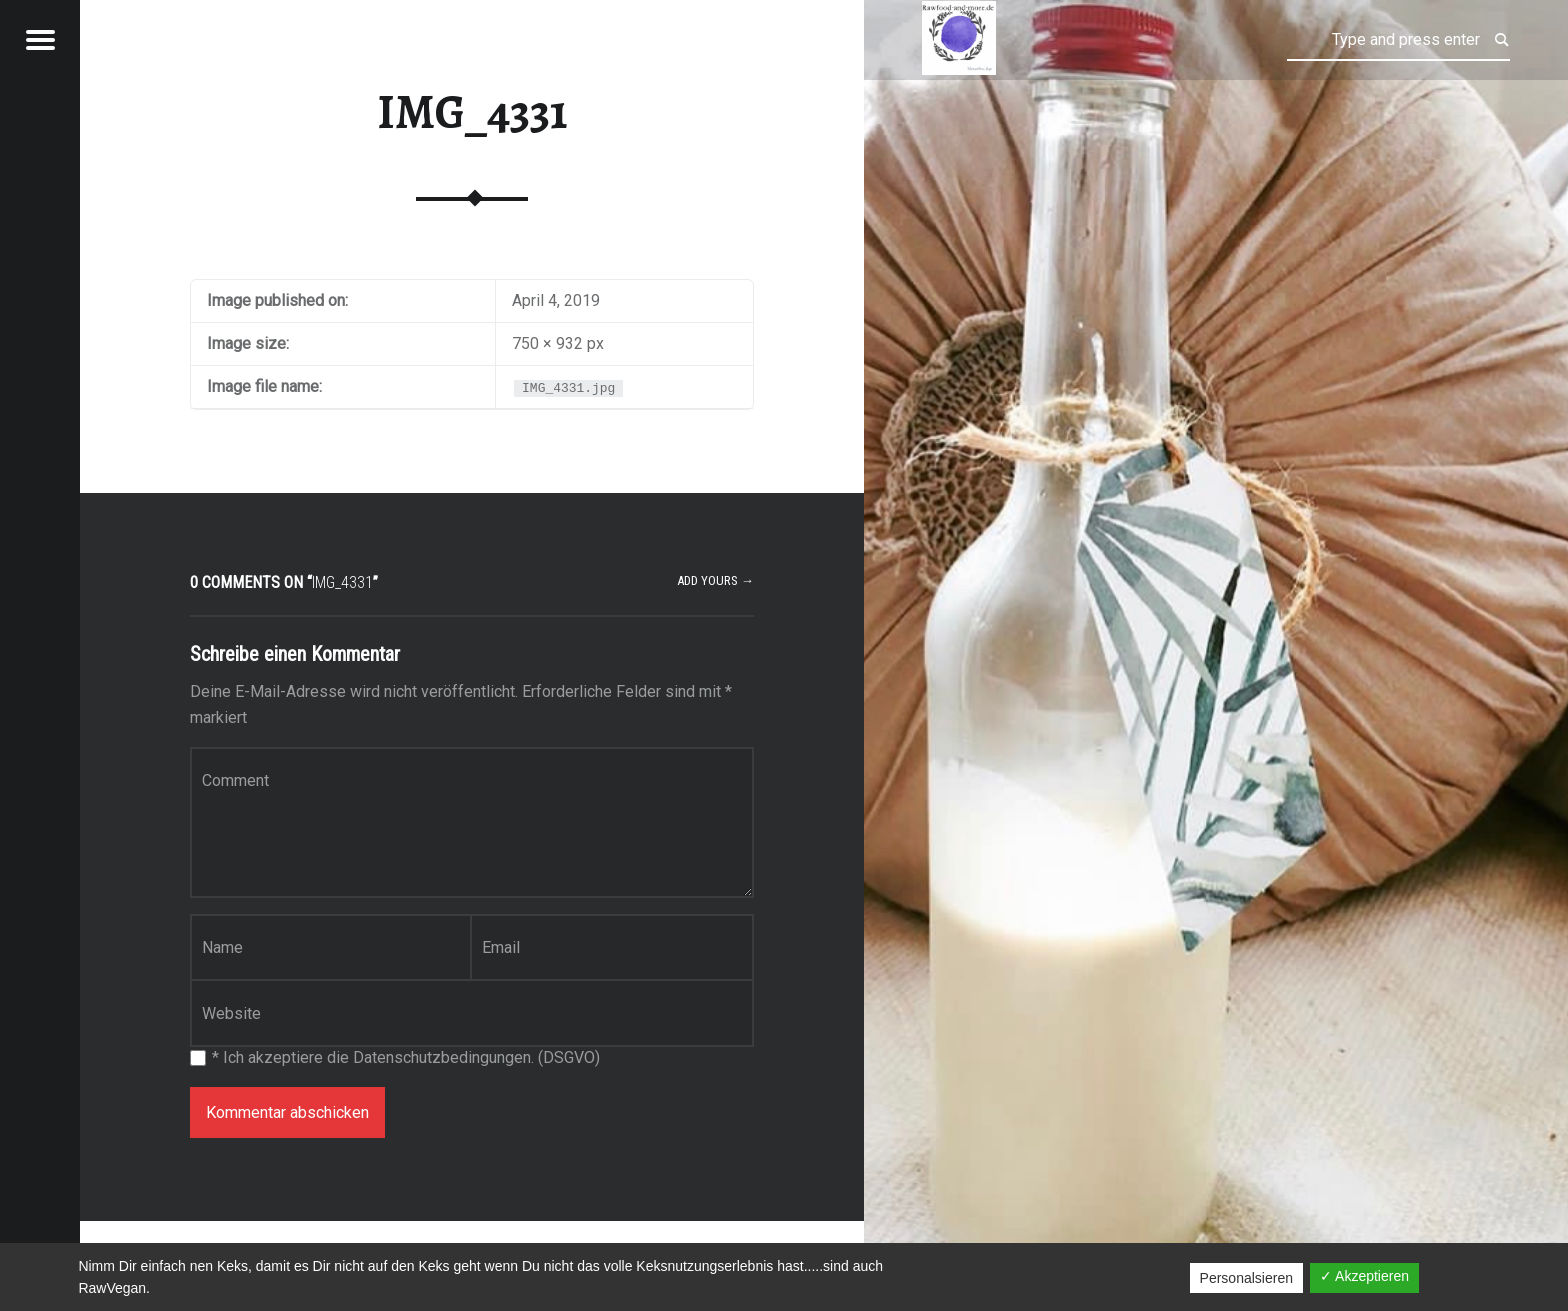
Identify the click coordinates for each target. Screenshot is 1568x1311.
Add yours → (715, 580)
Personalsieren (1246, 1278)
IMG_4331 (472, 112)
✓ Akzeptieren (1364, 1276)
